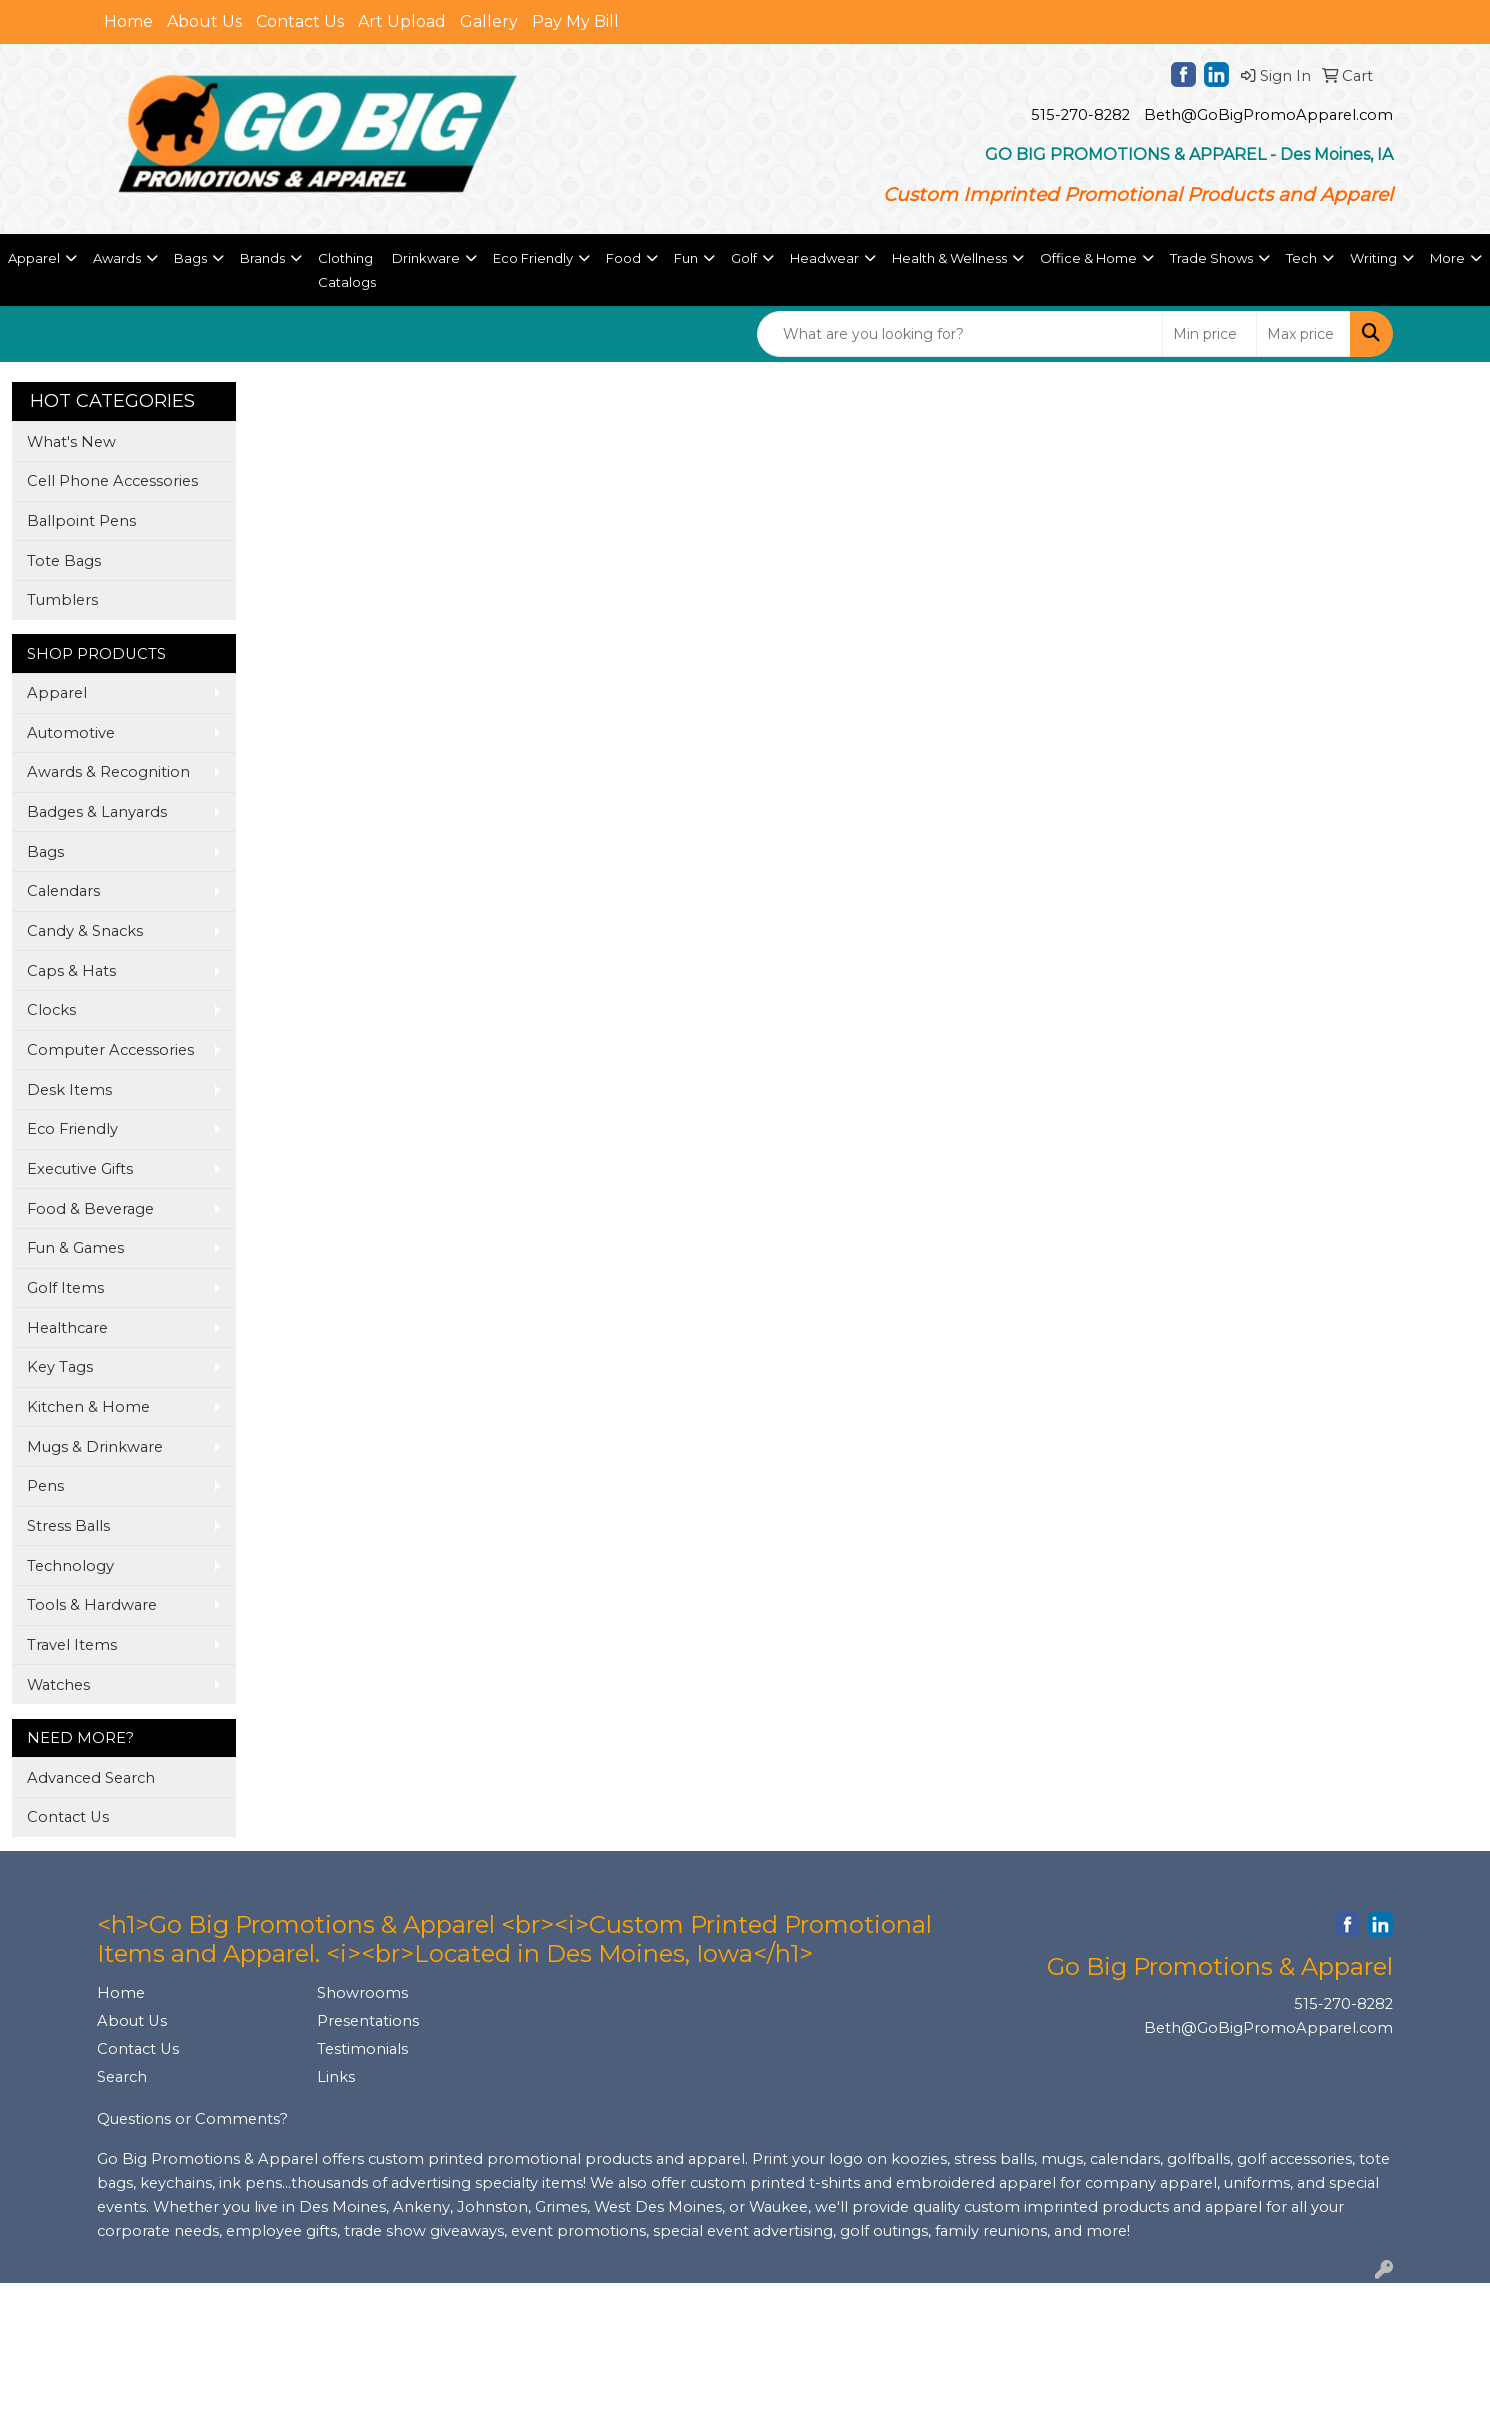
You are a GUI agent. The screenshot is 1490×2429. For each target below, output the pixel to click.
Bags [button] (190, 258)
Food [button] (623, 258)
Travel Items (72, 1645)
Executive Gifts (80, 1169)
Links (336, 2077)
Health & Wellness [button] (949, 258)
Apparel (57, 693)
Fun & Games (75, 1248)
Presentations (368, 2021)
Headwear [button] (824, 258)
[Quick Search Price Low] (1209, 334)
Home (128, 21)
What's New (71, 442)
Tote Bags (64, 561)
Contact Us (300, 21)
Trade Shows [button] (1211, 258)
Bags (45, 852)
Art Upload (402, 21)
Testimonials (362, 2049)
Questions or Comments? (192, 2119)
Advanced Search (91, 1778)
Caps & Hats (71, 971)
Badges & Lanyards (97, 812)
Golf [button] (744, 258)
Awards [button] (117, 258)
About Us (204, 21)
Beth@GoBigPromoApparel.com (1268, 115)
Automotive (71, 733)
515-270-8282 (1080, 115)
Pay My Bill (575, 21)
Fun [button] (686, 258)
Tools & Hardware (92, 1605)
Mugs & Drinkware (95, 1447)
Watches (58, 1685)
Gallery (489, 21)
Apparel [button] (34, 258)
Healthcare (67, 1328)
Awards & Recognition (108, 772)
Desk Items (69, 1090)
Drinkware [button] (426, 258)
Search (122, 2077)
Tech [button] (1301, 258)
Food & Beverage (90, 1209)
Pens (45, 1486)
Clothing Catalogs (347, 270)
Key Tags (60, 1367)
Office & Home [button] (1088, 258)
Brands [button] (262, 258)
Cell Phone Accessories (112, 481)
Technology (70, 1566)
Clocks (51, 1010)
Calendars (63, 891)
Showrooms (362, 1993)
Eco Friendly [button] (533, 258)
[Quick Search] (960, 334)
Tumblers (62, 600)
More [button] (1447, 258)
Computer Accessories (110, 1050)
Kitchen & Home (88, 1407)
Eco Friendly (72, 1129)
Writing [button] (1373, 258)
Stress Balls (68, 1526)
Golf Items (65, 1288)
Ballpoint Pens (81, 521)
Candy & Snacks (85, 931)
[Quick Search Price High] (1303, 334)
